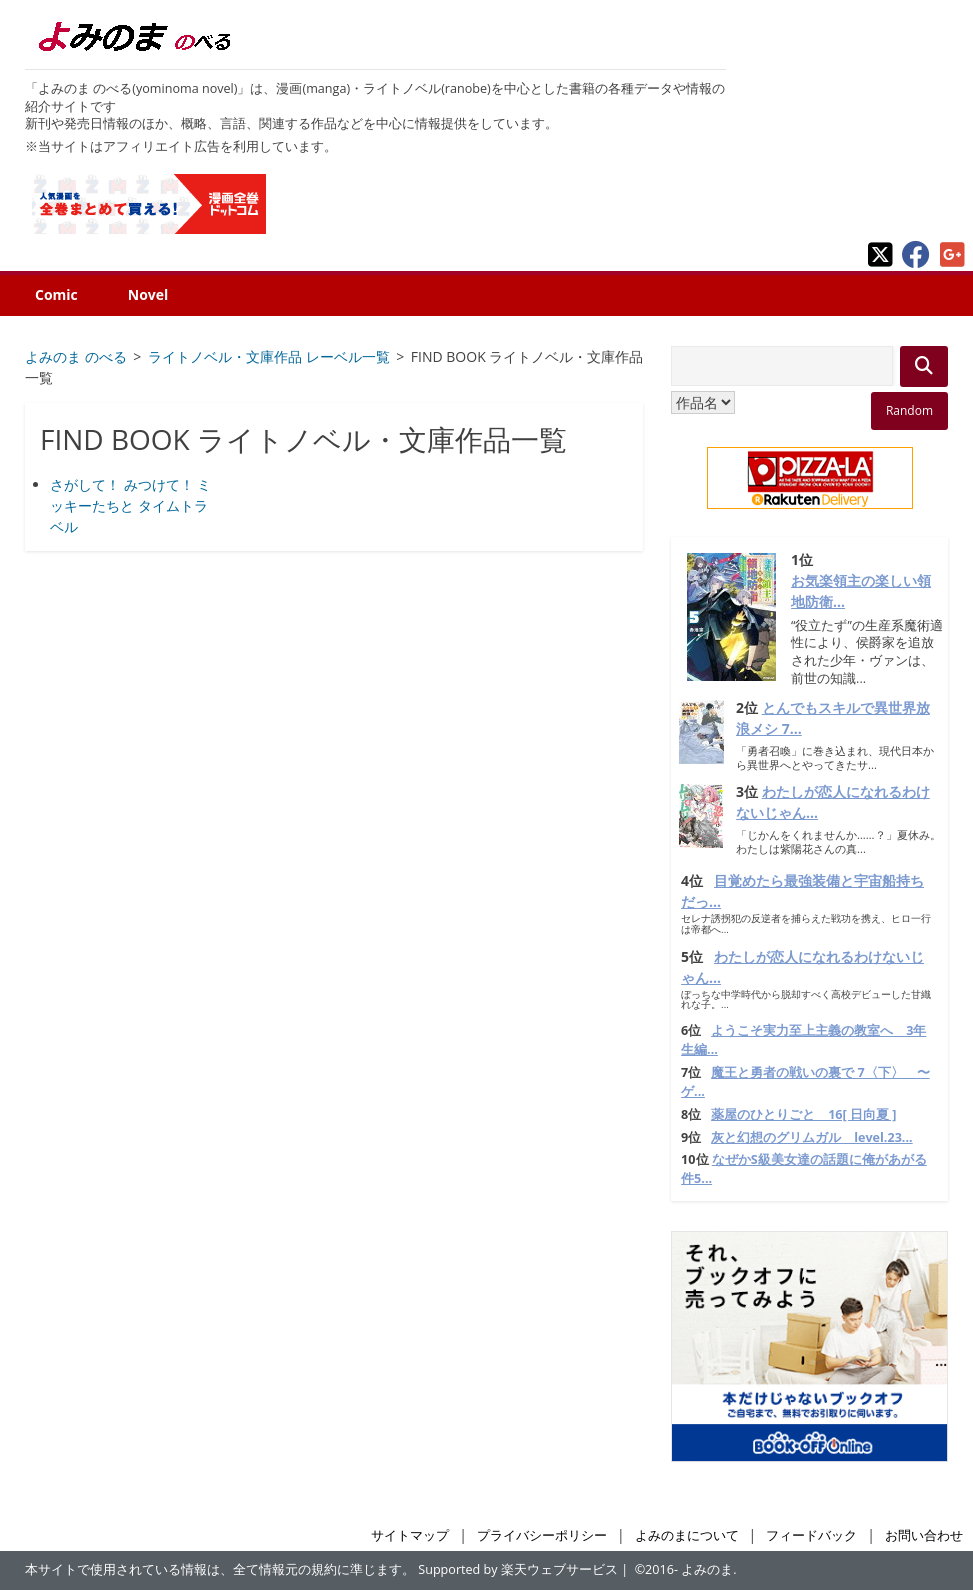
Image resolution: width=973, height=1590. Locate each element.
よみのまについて (687, 1535)
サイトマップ (410, 1535)
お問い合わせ (924, 1535)
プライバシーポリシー (542, 1535)
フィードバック (811, 1535)
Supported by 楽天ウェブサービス (518, 1569)
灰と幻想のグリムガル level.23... (812, 1137)
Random (909, 410)
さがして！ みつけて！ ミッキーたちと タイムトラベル (130, 505)
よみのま (707, 1569)
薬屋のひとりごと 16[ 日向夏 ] (803, 1114)
